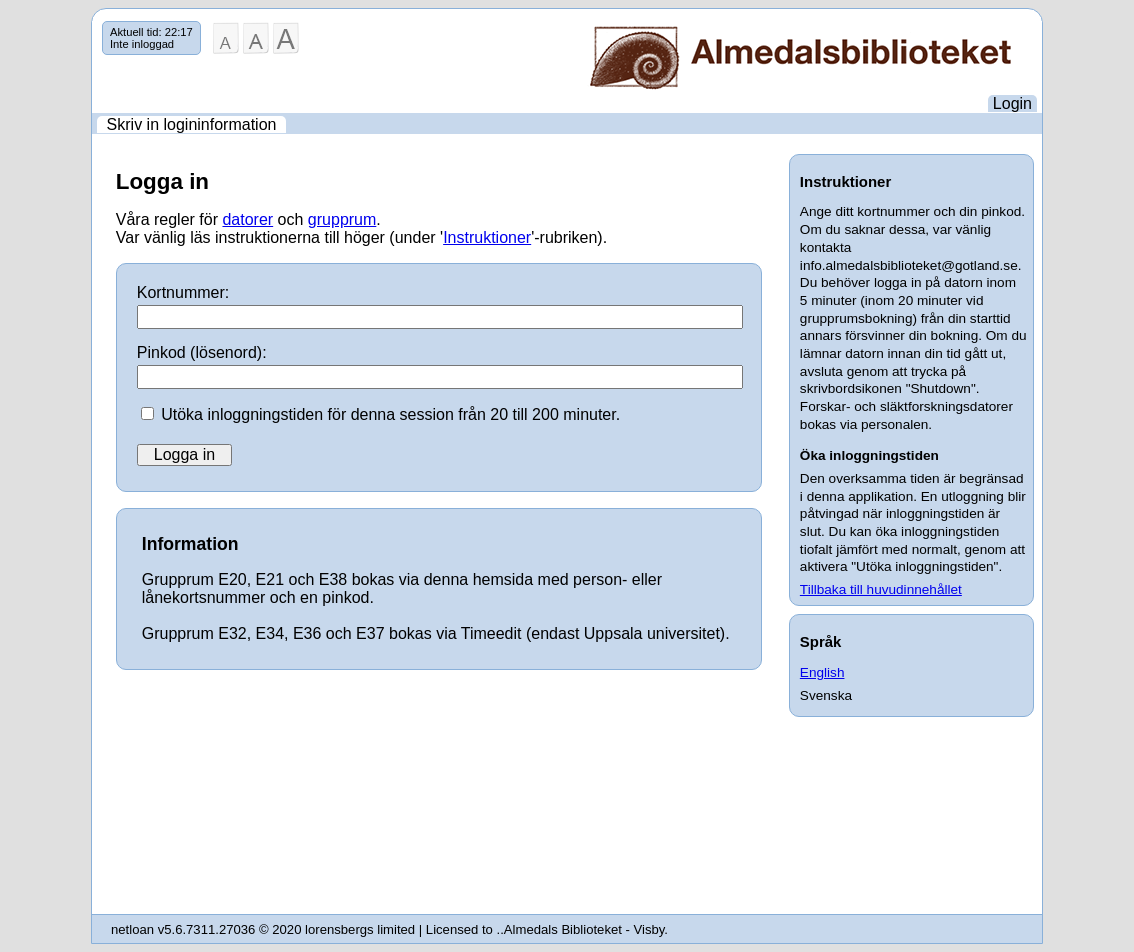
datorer (247, 219)
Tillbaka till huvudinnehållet (881, 589)
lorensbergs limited (360, 929)
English (822, 672)
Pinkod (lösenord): (202, 352)
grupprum (342, 219)
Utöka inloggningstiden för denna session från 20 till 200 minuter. (390, 414)
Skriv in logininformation (192, 124)
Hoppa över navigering (92, 21)
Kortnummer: (183, 292)
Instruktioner (487, 237)
